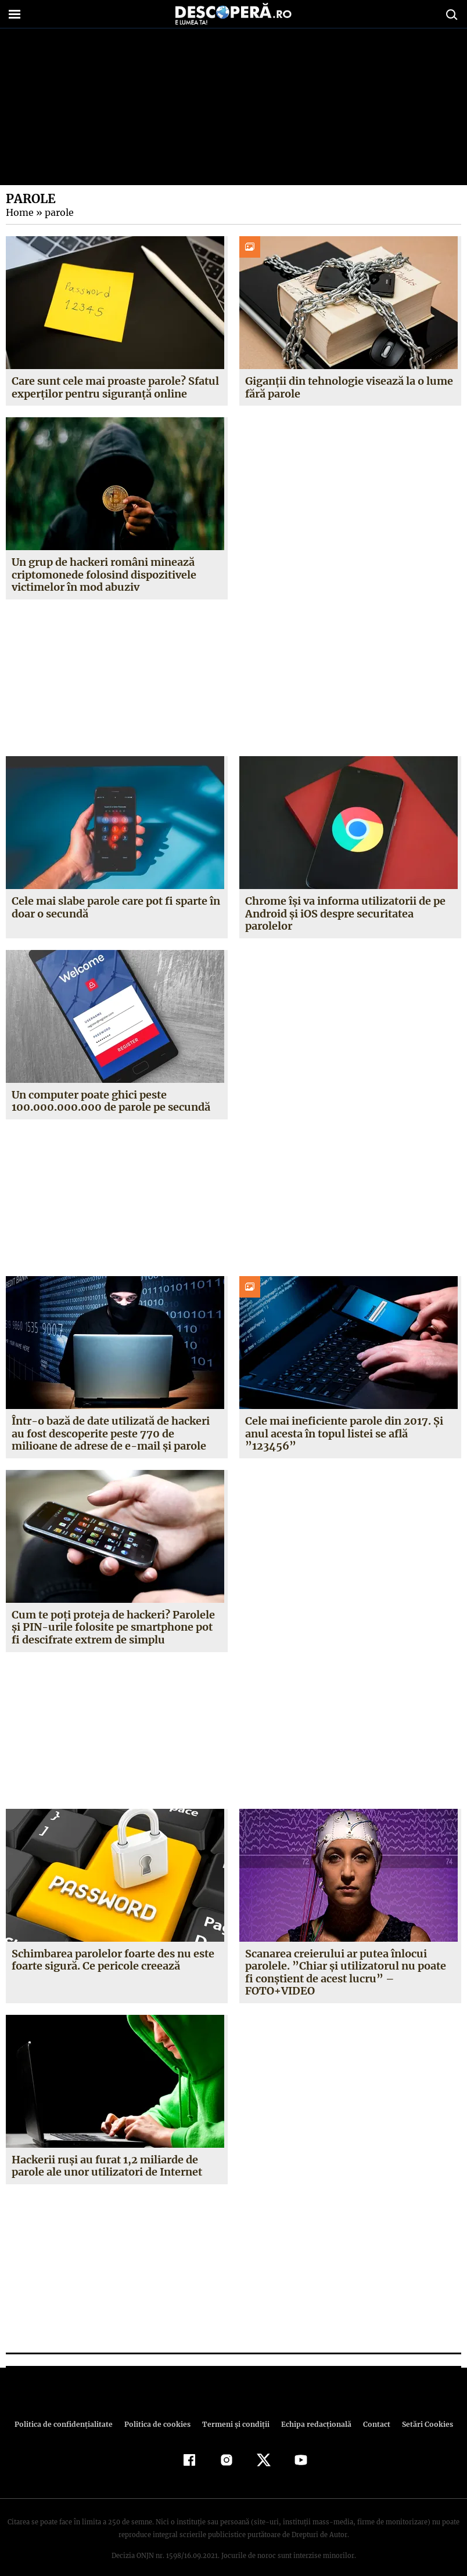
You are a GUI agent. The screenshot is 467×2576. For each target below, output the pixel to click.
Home (19, 212)
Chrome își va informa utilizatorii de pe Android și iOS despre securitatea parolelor (345, 913)
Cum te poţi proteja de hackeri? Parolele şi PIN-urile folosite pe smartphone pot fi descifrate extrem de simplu (116, 1627)
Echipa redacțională (312, 2411)
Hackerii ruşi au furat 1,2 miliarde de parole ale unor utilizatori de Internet (107, 2153)
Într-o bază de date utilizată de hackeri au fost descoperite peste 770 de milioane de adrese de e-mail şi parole (117, 1433)
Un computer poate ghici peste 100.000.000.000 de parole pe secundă (110, 1101)
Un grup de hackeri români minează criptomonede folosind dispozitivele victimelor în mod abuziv (104, 574)
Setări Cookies (421, 2411)
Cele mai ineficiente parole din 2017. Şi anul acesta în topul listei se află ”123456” (343, 1433)
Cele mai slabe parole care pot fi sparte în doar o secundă (116, 907)
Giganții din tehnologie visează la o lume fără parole (349, 387)
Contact (371, 2411)
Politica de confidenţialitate (68, 2411)
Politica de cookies (158, 2411)
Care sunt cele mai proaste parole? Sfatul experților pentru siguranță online (115, 387)
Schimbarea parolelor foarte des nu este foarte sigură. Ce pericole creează (113, 1960)
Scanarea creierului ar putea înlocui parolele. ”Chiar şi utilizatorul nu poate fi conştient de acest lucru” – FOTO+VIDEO (350, 1966)
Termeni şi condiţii (234, 2411)
